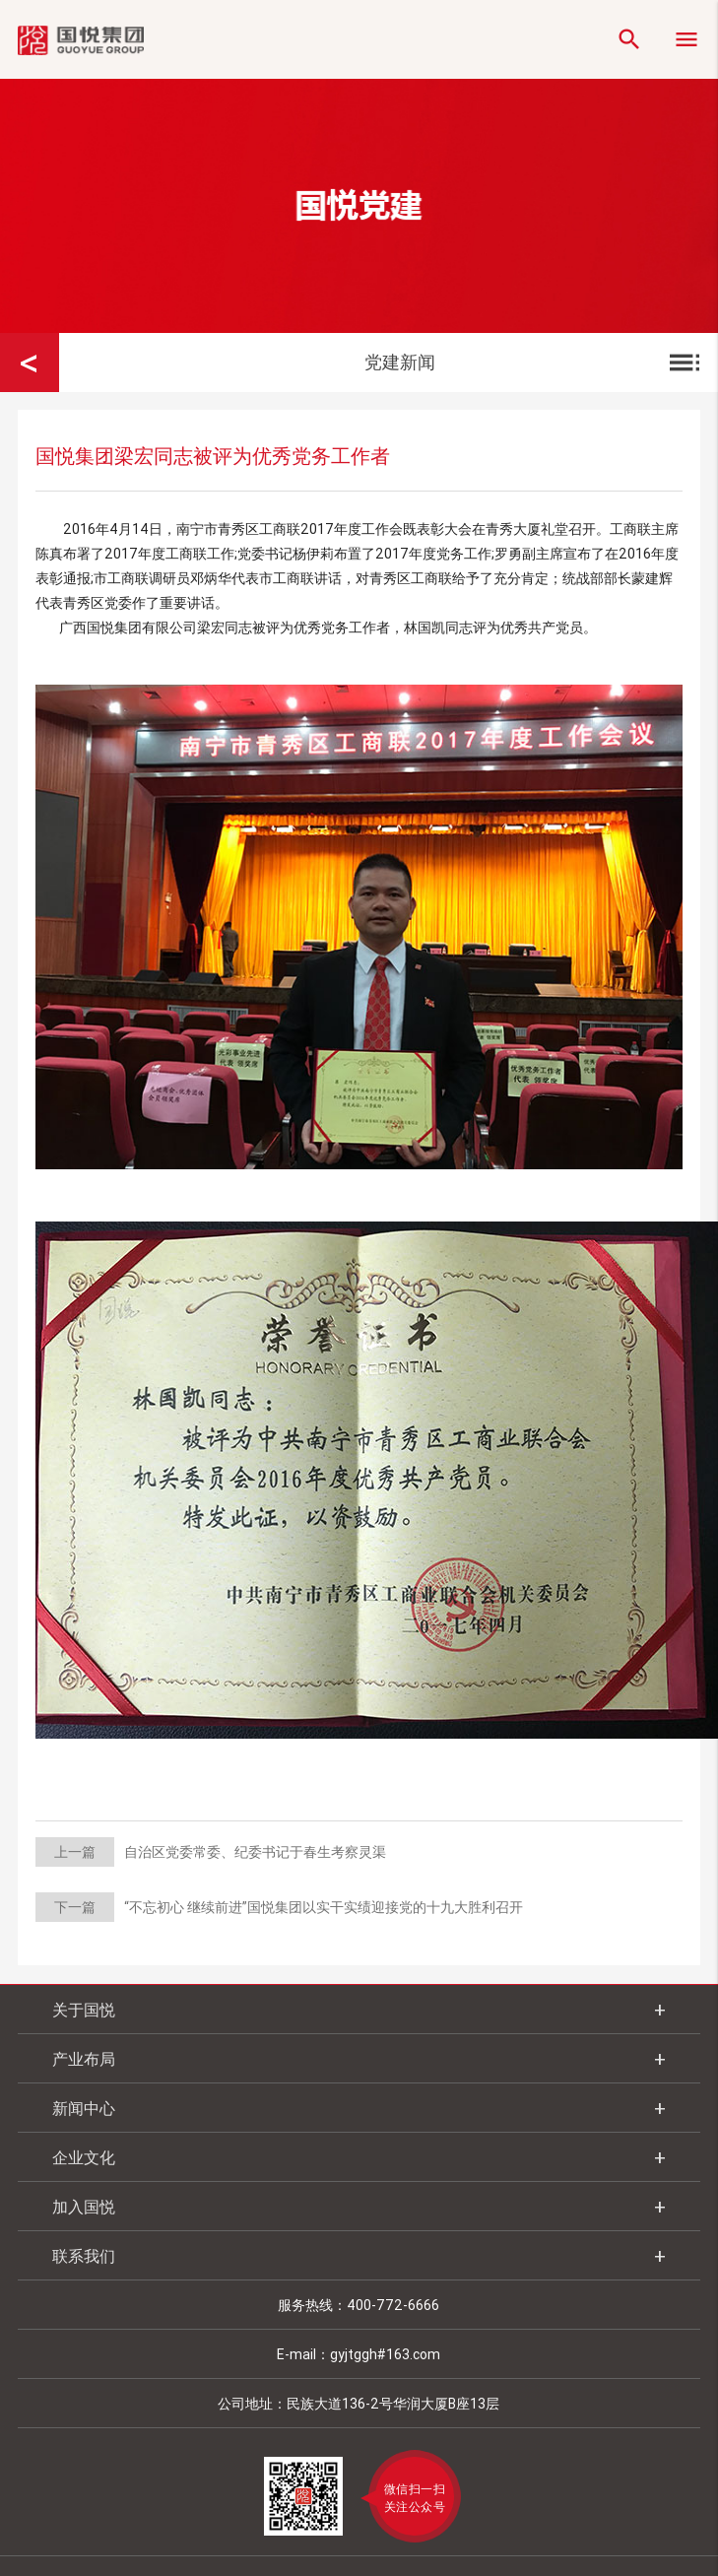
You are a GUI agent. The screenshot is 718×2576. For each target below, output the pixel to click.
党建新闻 (534, 362)
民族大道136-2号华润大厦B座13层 (393, 2403)
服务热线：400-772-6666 (358, 2305)
